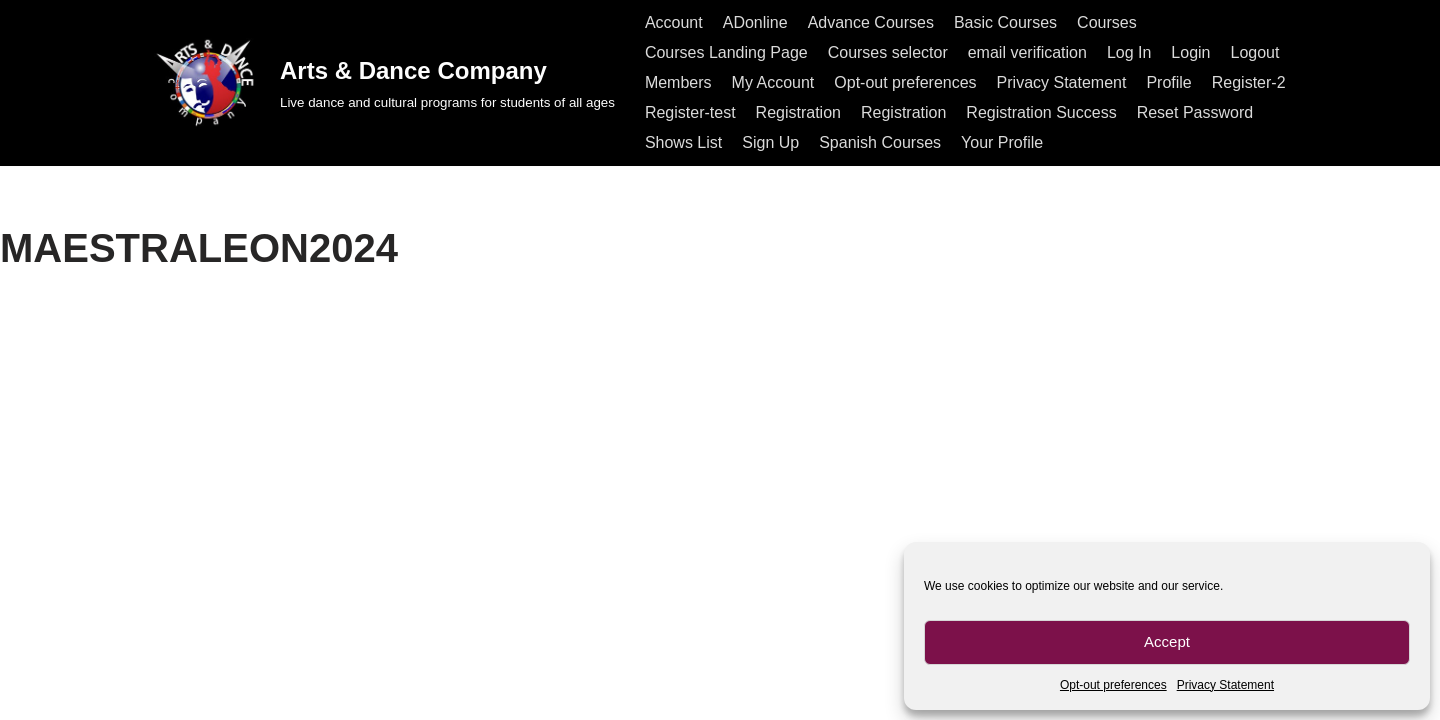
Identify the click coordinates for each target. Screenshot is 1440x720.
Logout (1255, 52)
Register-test (690, 112)
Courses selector (888, 52)
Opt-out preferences (1113, 685)
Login (1190, 52)
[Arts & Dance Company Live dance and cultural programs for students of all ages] (382, 82)
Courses (1107, 22)
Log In (1129, 52)
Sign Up (770, 142)
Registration (798, 112)
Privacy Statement (1225, 685)
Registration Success (1041, 112)
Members (678, 82)
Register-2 (1249, 82)
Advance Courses (871, 22)
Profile (1168, 82)
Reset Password (1195, 112)
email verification (1027, 52)
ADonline (755, 22)
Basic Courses (1005, 22)
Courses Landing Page (726, 52)
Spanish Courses (880, 142)
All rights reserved (214, 694)
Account (674, 22)
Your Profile (1002, 142)
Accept (1167, 641)
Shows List (683, 142)
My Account (773, 82)
